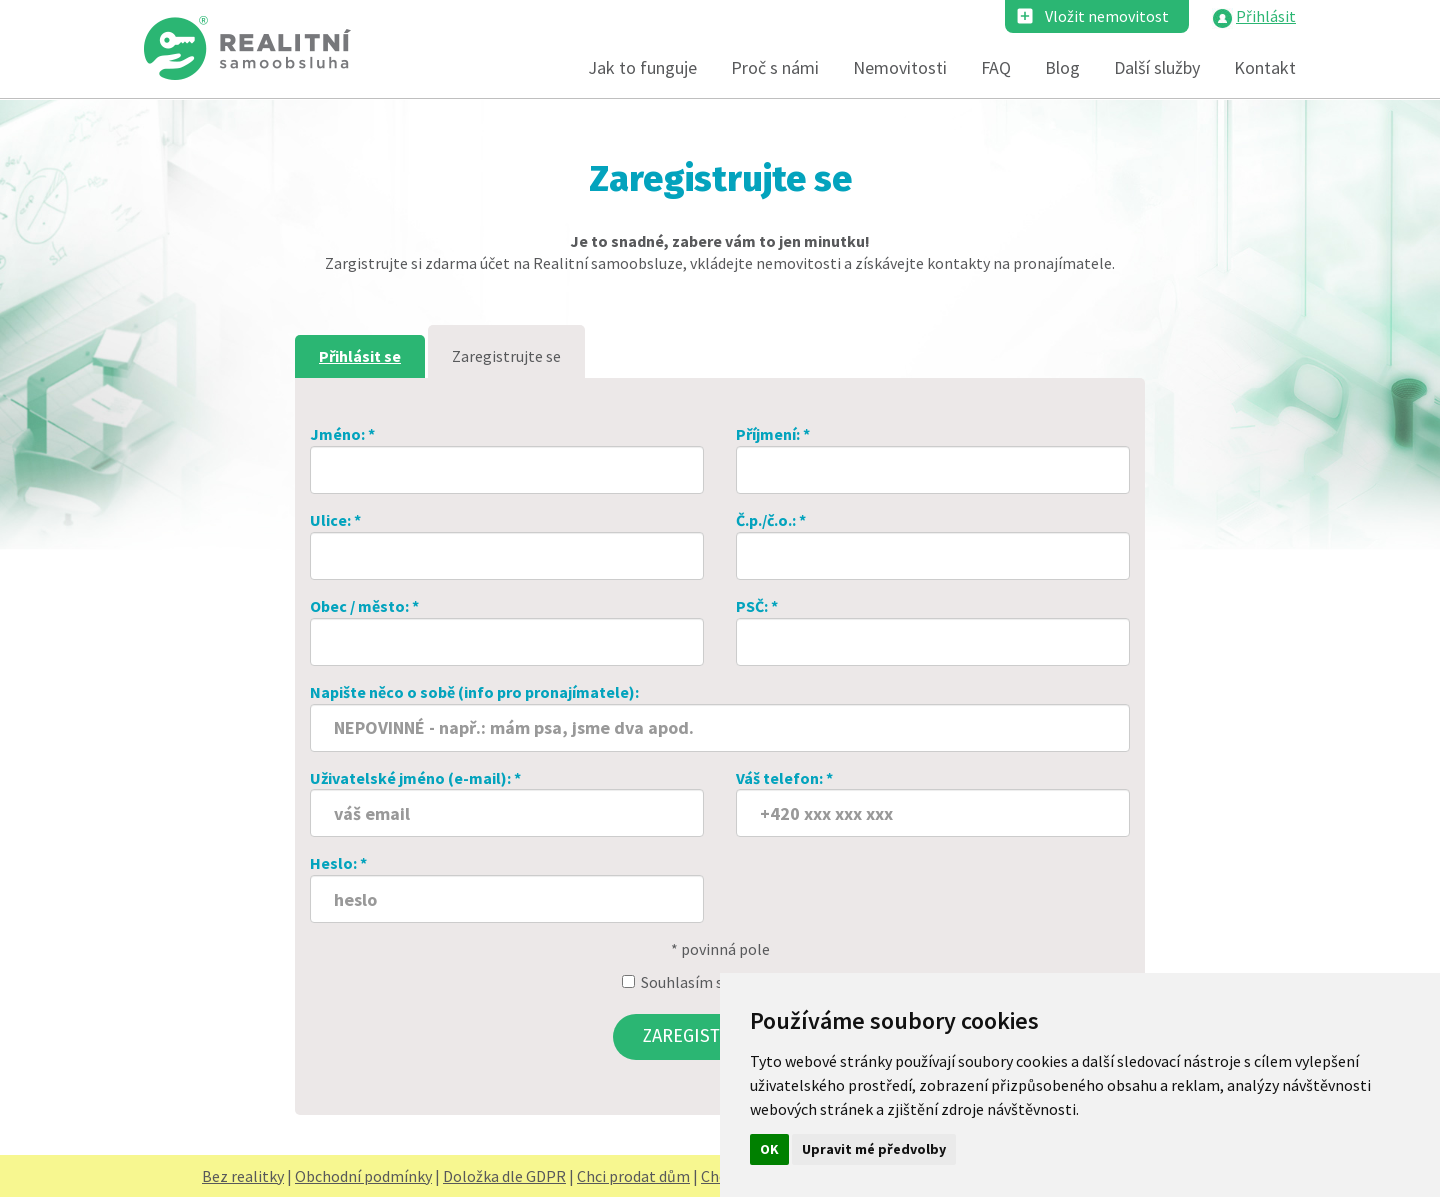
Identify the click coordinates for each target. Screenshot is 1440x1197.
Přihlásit (1266, 16)
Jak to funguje (642, 67)
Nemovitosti (900, 67)
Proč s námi (775, 67)
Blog (1062, 67)
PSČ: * (933, 631)
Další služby (1157, 67)
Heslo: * (507, 888)
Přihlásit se (360, 356)
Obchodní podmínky (363, 1176)
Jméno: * (507, 459)
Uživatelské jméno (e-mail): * (507, 803)
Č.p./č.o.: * (933, 545)
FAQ (996, 67)
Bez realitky (243, 1176)
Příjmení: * (933, 459)
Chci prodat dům (633, 1176)
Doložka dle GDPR (504, 1176)
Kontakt (1265, 67)
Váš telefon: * (933, 803)
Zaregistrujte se (506, 356)
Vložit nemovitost (1107, 16)
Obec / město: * (507, 631)
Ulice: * (507, 545)
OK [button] (769, 1149)
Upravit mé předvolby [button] (874, 1149)
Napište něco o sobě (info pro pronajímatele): (720, 717)
